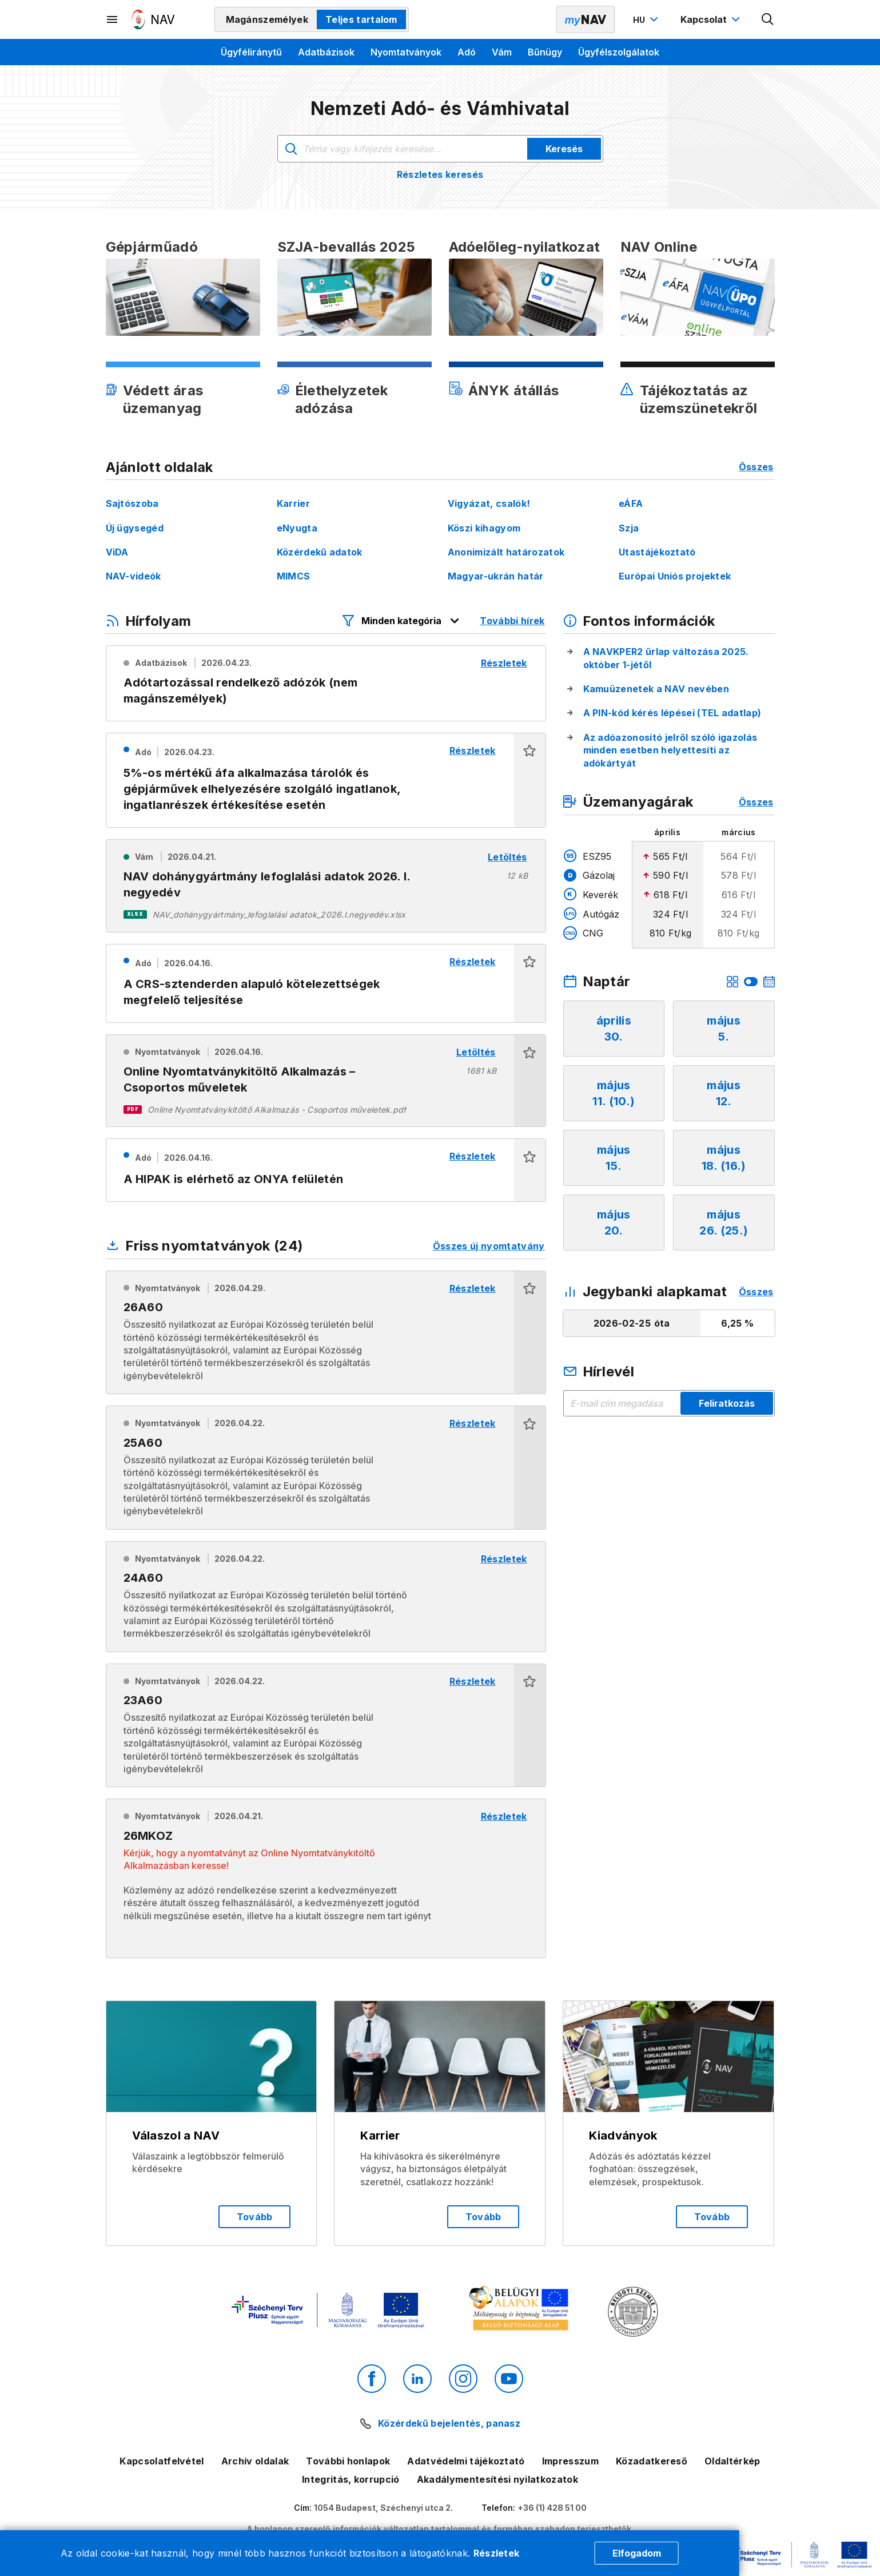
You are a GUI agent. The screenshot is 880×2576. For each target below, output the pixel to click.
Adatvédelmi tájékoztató (465, 2461)
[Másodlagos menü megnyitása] (113, 19)
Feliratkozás (727, 1403)
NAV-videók (133, 576)
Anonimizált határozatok (506, 552)
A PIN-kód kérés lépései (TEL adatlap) (672, 713)
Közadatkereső (651, 2461)
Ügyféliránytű (251, 52)
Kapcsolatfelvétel (162, 2461)
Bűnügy (545, 52)
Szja (629, 528)
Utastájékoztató (657, 552)
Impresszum (570, 2461)
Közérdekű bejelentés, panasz (449, 2423)
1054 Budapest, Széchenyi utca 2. (383, 2508)
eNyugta (297, 528)
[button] (529, 780)
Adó (466, 52)
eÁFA (631, 503)
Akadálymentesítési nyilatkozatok (497, 2479)
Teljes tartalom (361, 19)
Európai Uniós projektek (675, 576)
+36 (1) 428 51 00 (552, 2508)
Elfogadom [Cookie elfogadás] (636, 2553)
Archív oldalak (255, 2461)
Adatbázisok (326, 52)
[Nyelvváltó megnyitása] (647, 19)
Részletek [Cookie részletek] (496, 2553)
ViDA (117, 552)
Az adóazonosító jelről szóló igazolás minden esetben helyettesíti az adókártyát (670, 750)
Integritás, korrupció (351, 2479)
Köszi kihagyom (484, 528)
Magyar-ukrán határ (496, 576)
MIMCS (293, 576)
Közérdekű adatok (320, 552)
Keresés (564, 148)
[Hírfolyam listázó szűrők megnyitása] (401, 620)
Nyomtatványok (406, 52)
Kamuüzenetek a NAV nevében (656, 688)
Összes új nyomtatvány (489, 1246)
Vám (502, 52)
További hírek (512, 620)
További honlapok (348, 2461)
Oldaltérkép (732, 2461)
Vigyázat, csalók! (489, 503)
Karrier (293, 503)
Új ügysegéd (135, 528)
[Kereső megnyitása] (768, 19)
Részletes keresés (440, 174)
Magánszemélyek (267, 19)
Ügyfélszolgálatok (618, 52)
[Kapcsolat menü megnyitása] (711, 19)
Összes (756, 467)
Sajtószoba (132, 503)
